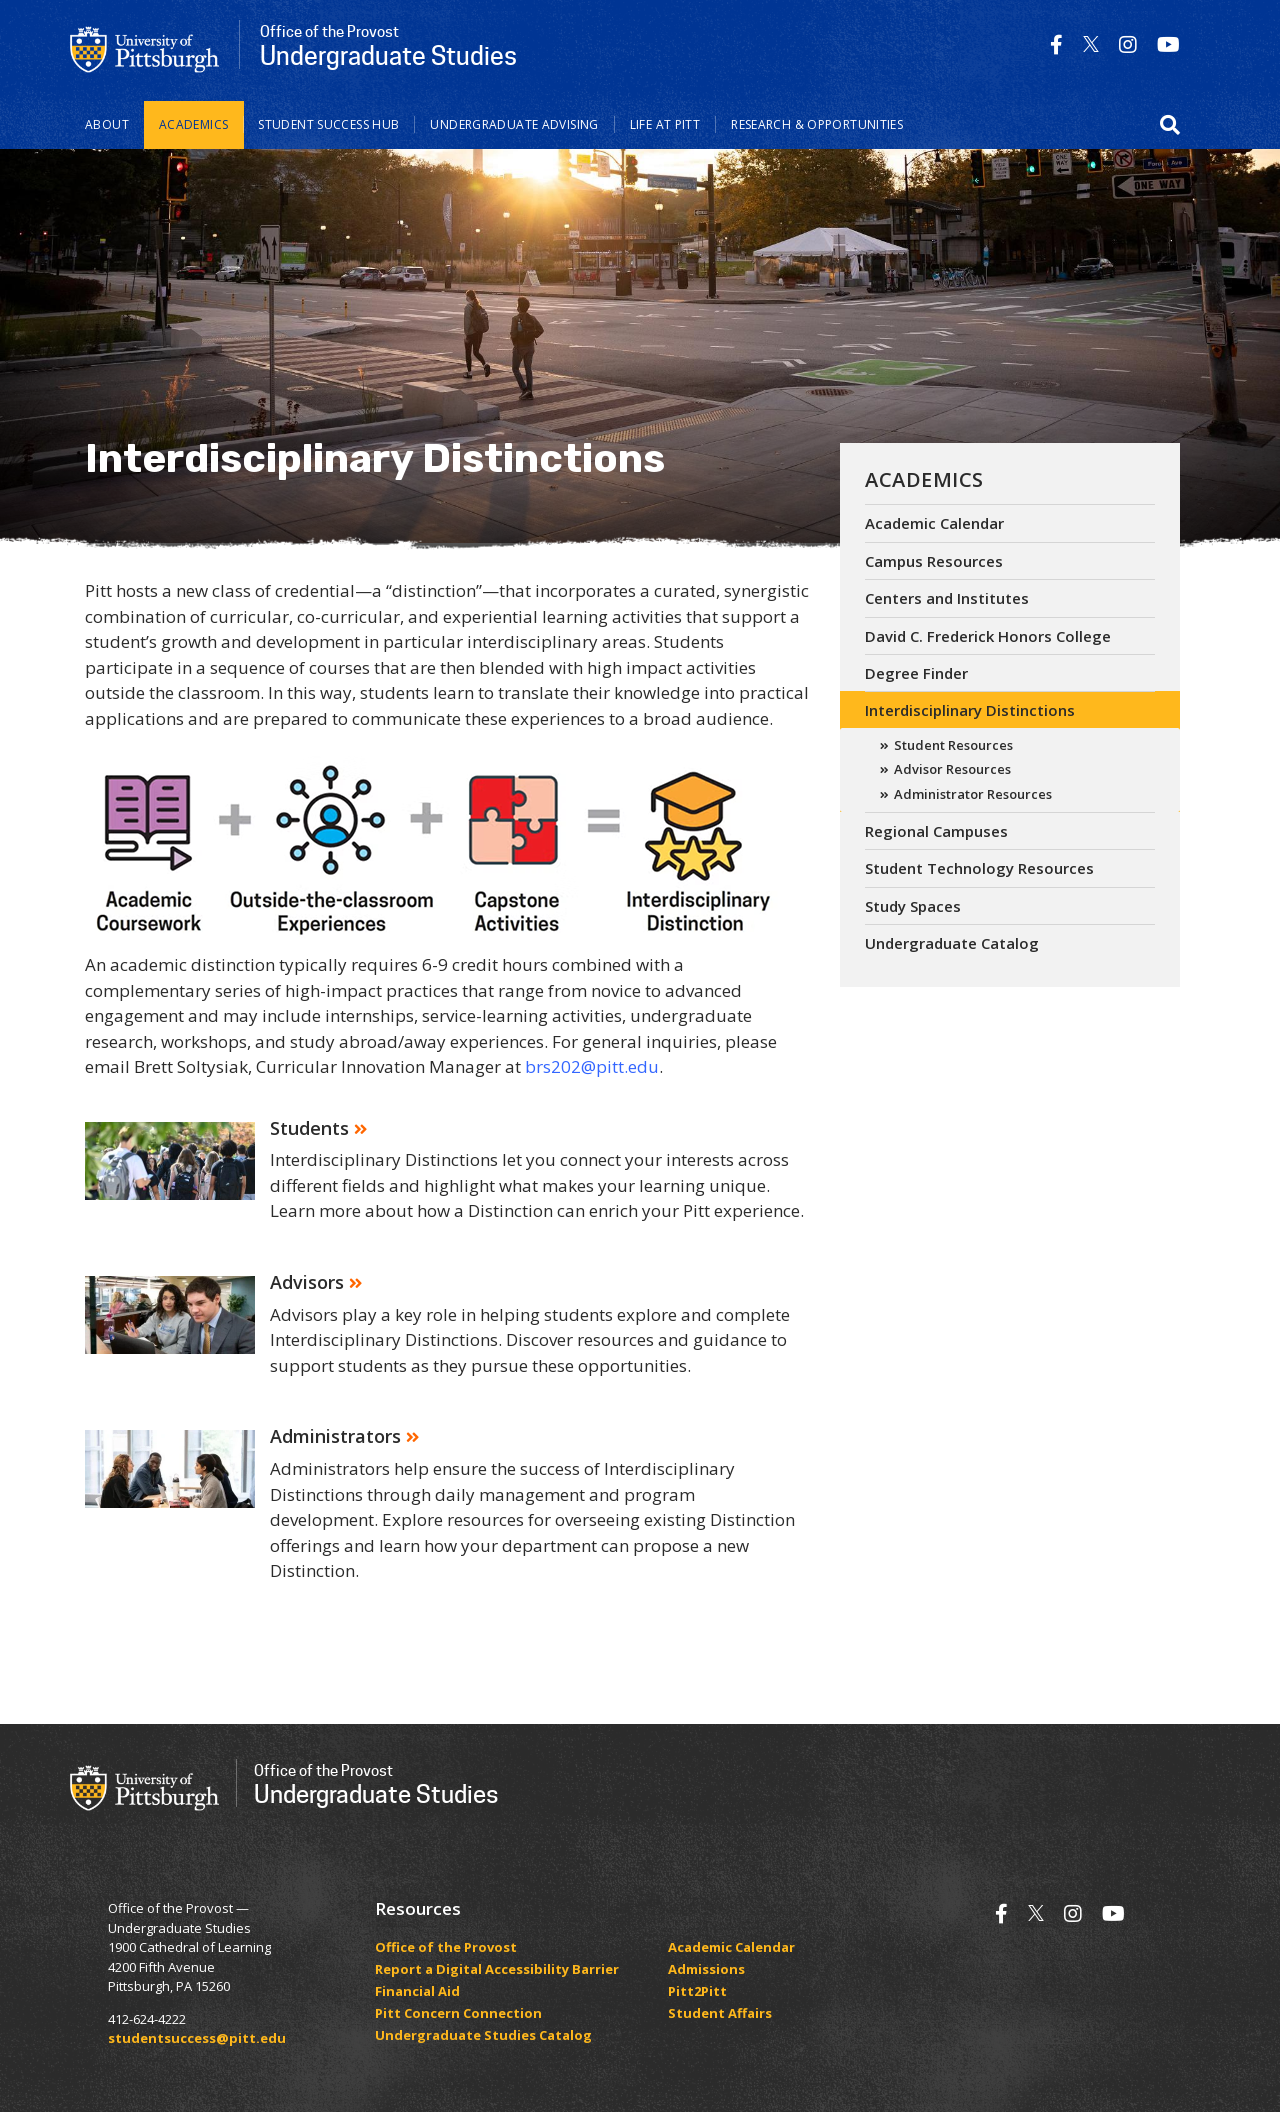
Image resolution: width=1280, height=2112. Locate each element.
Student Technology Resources (979, 868)
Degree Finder (916, 673)
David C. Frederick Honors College (988, 636)
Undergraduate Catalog (952, 943)
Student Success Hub (328, 124)
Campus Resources (934, 561)
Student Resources (953, 745)
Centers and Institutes (947, 598)
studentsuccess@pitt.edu (197, 2038)
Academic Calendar (934, 523)
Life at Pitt (665, 124)
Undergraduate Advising (514, 124)
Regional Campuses (936, 831)
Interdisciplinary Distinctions (970, 710)
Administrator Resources (973, 794)
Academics (193, 124)
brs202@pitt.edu (592, 1066)
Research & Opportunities (817, 124)
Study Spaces (913, 906)
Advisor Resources (952, 769)
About (107, 124)
